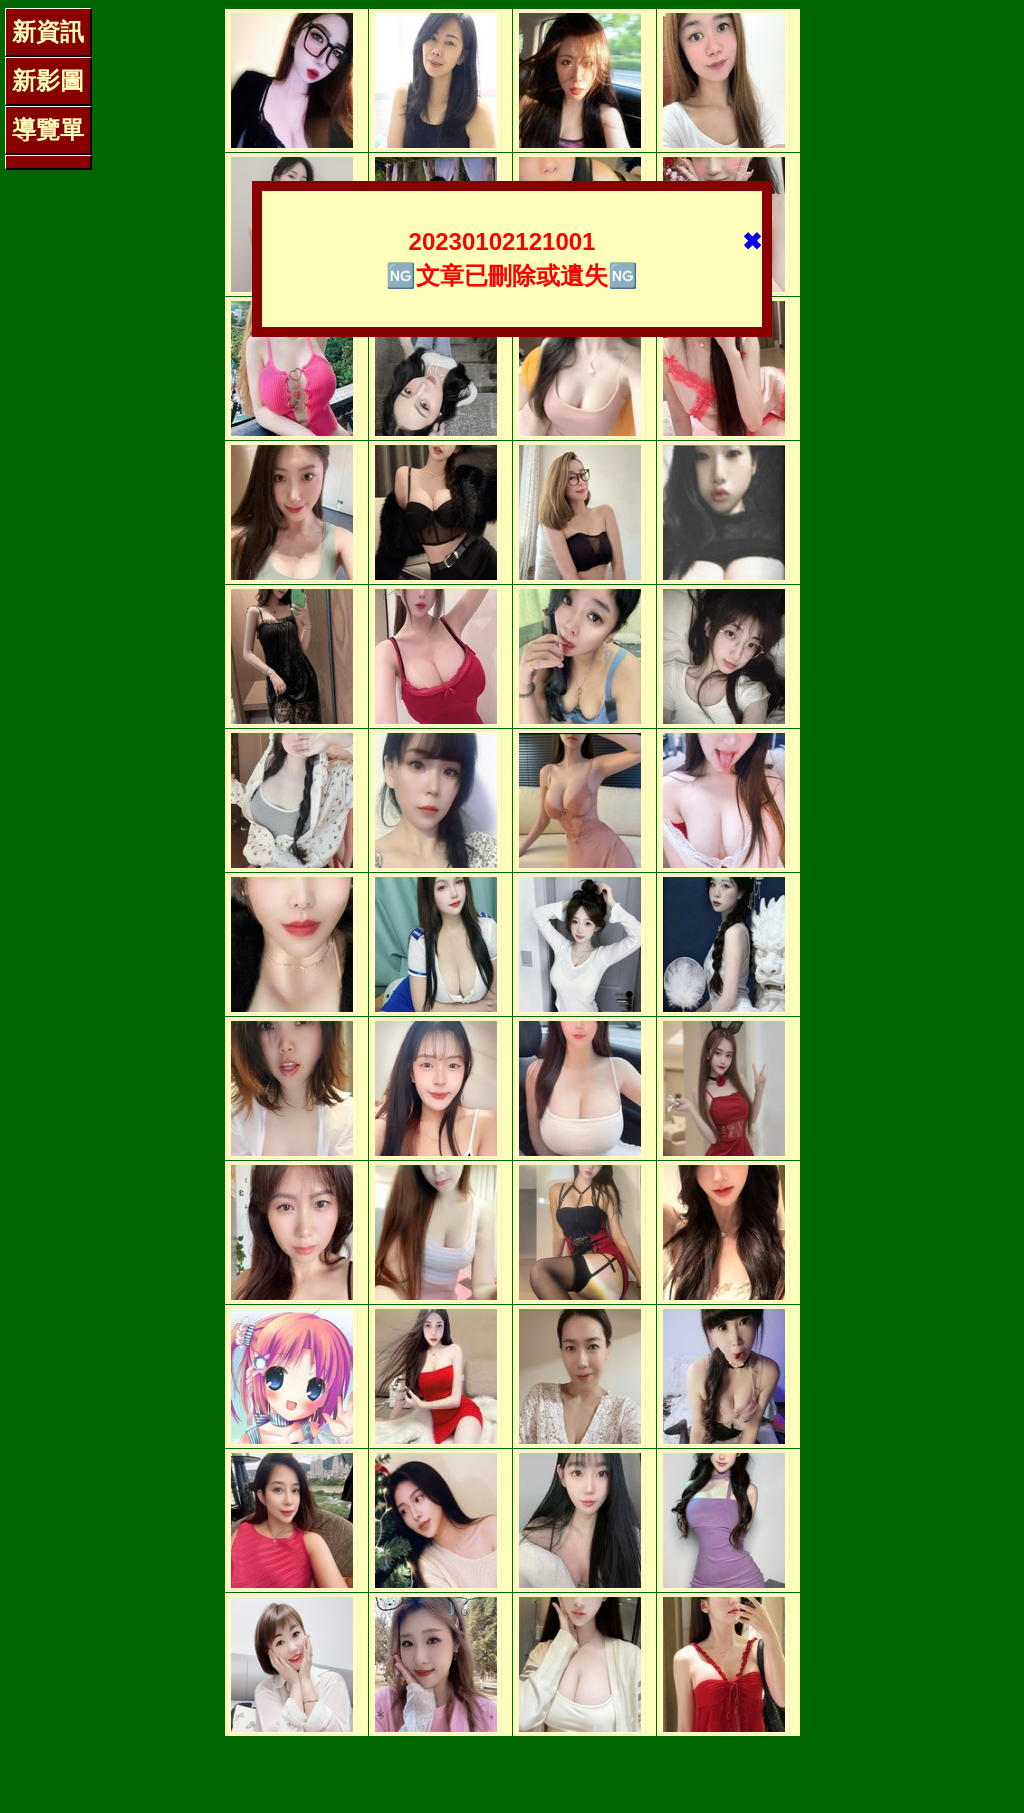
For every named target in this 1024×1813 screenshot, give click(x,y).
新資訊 (48, 31)
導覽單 (48, 129)
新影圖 (48, 80)
